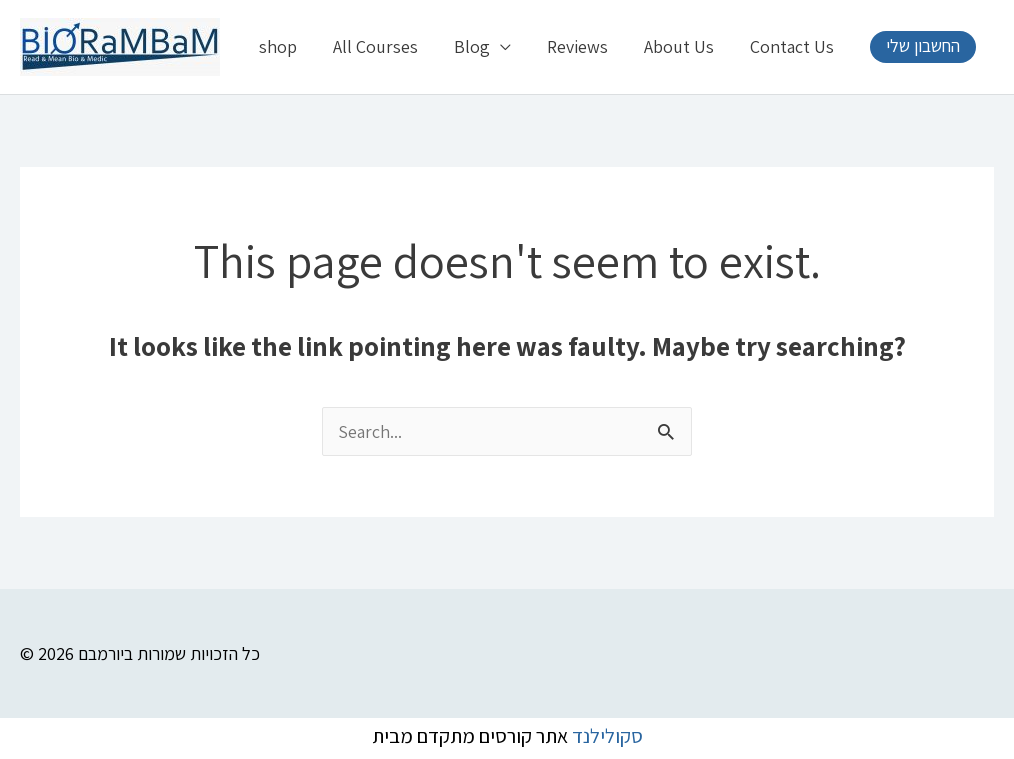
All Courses (375, 46)
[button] (923, 47)
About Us (679, 46)
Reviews (577, 46)
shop (278, 46)
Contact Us (792, 46)
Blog (472, 46)
